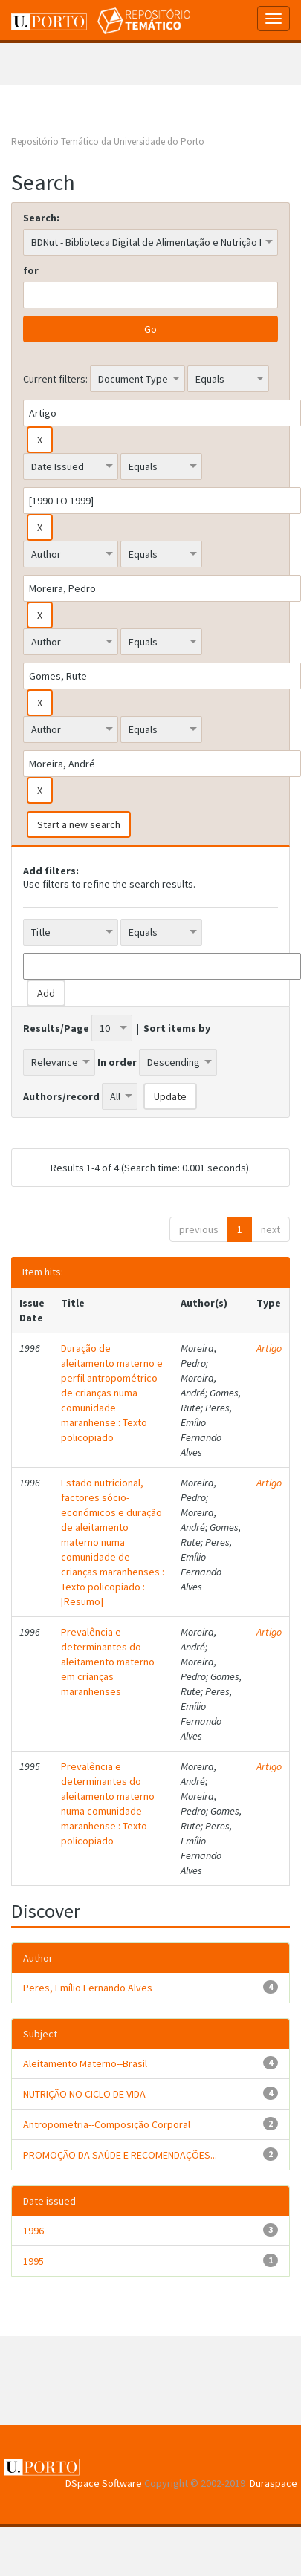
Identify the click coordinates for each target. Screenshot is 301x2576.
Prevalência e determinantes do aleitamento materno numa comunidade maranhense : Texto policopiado (108, 1803)
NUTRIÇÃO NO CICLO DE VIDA (84, 2094)
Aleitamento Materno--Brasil (85, 2063)
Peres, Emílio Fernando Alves (87, 1987)
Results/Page (56, 1028)
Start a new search (78, 824)
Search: (41, 217)
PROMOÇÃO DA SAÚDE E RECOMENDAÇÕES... (120, 2155)
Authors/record (61, 1096)
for (31, 270)
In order (117, 1062)
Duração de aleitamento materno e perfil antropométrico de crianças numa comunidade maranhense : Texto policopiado (112, 1392)
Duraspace (273, 2483)
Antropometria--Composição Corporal (106, 2124)
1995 (33, 2261)
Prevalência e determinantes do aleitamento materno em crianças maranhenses (108, 1661)
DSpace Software (103, 2483)
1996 (33, 2230)
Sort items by (176, 1028)
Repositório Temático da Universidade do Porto (107, 141)
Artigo (269, 1348)
